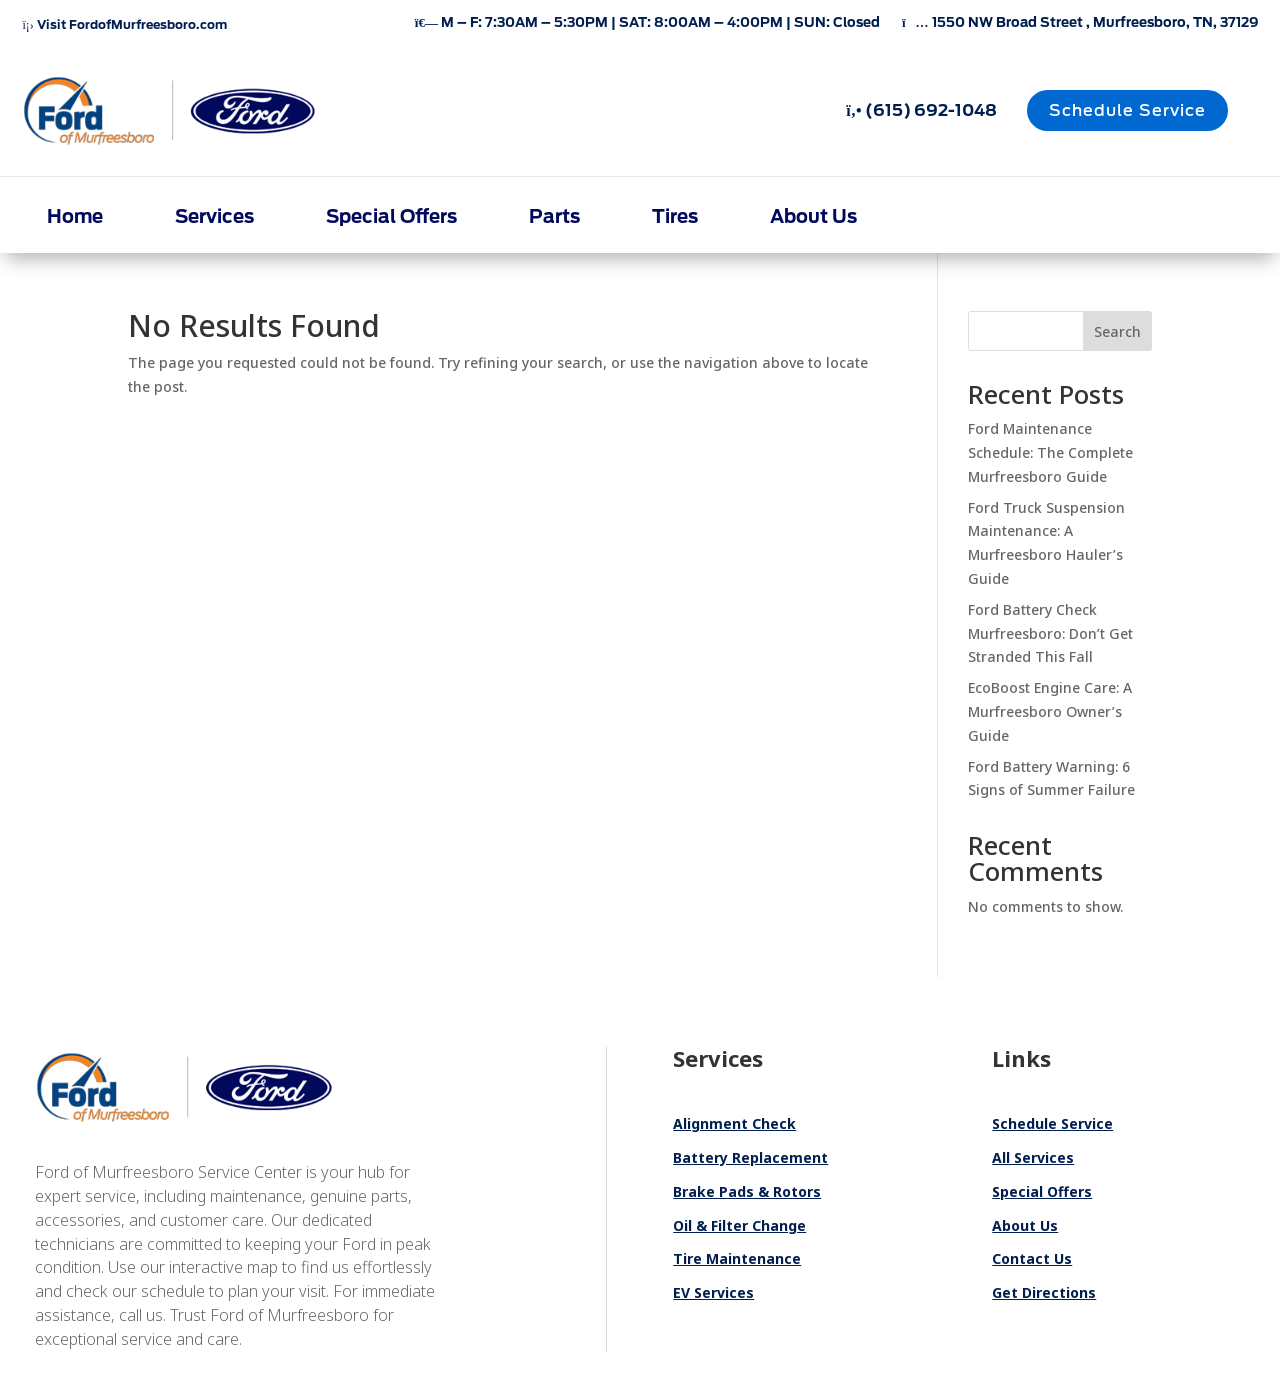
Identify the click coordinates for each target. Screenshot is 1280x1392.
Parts (554, 216)
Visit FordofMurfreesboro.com (124, 24)
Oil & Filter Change (739, 1225)
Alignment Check (734, 1123)
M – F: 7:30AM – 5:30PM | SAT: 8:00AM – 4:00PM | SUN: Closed (647, 23)
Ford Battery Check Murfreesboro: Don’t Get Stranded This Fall (1050, 633)
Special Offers (391, 216)
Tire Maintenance (737, 1258)
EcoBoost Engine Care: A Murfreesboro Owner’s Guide (1050, 711)
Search (1117, 331)
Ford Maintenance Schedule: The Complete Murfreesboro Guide (1050, 452)
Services (214, 216)
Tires (675, 216)
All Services (1033, 1157)
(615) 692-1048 (921, 110)
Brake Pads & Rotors (747, 1191)
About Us (813, 216)
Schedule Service (1127, 110)
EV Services (713, 1292)
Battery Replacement (750, 1157)
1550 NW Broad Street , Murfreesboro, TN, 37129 (1080, 23)
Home (75, 216)
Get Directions (1044, 1292)
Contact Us (1032, 1258)
